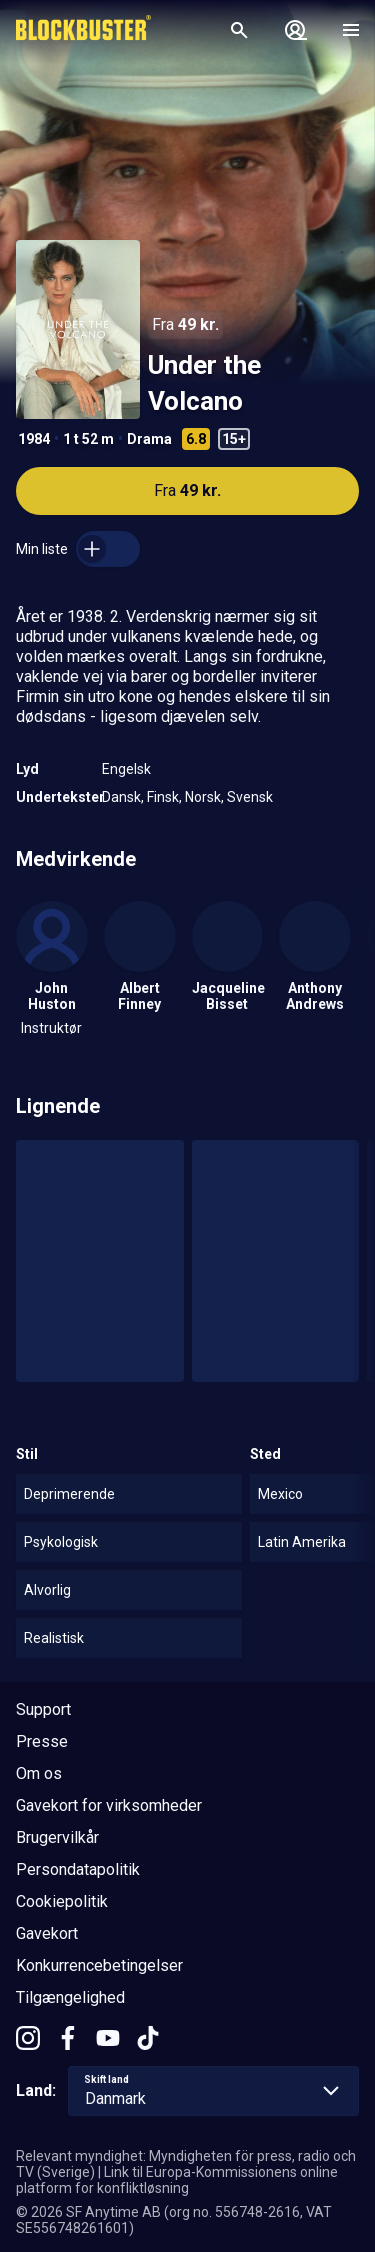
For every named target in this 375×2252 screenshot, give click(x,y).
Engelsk (126, 769)
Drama (149, 439)
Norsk (203, 797)
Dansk (121, 797)
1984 (34, 439)
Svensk (250, 797)
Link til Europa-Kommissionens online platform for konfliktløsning (177, 2180)
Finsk (163, 797)
